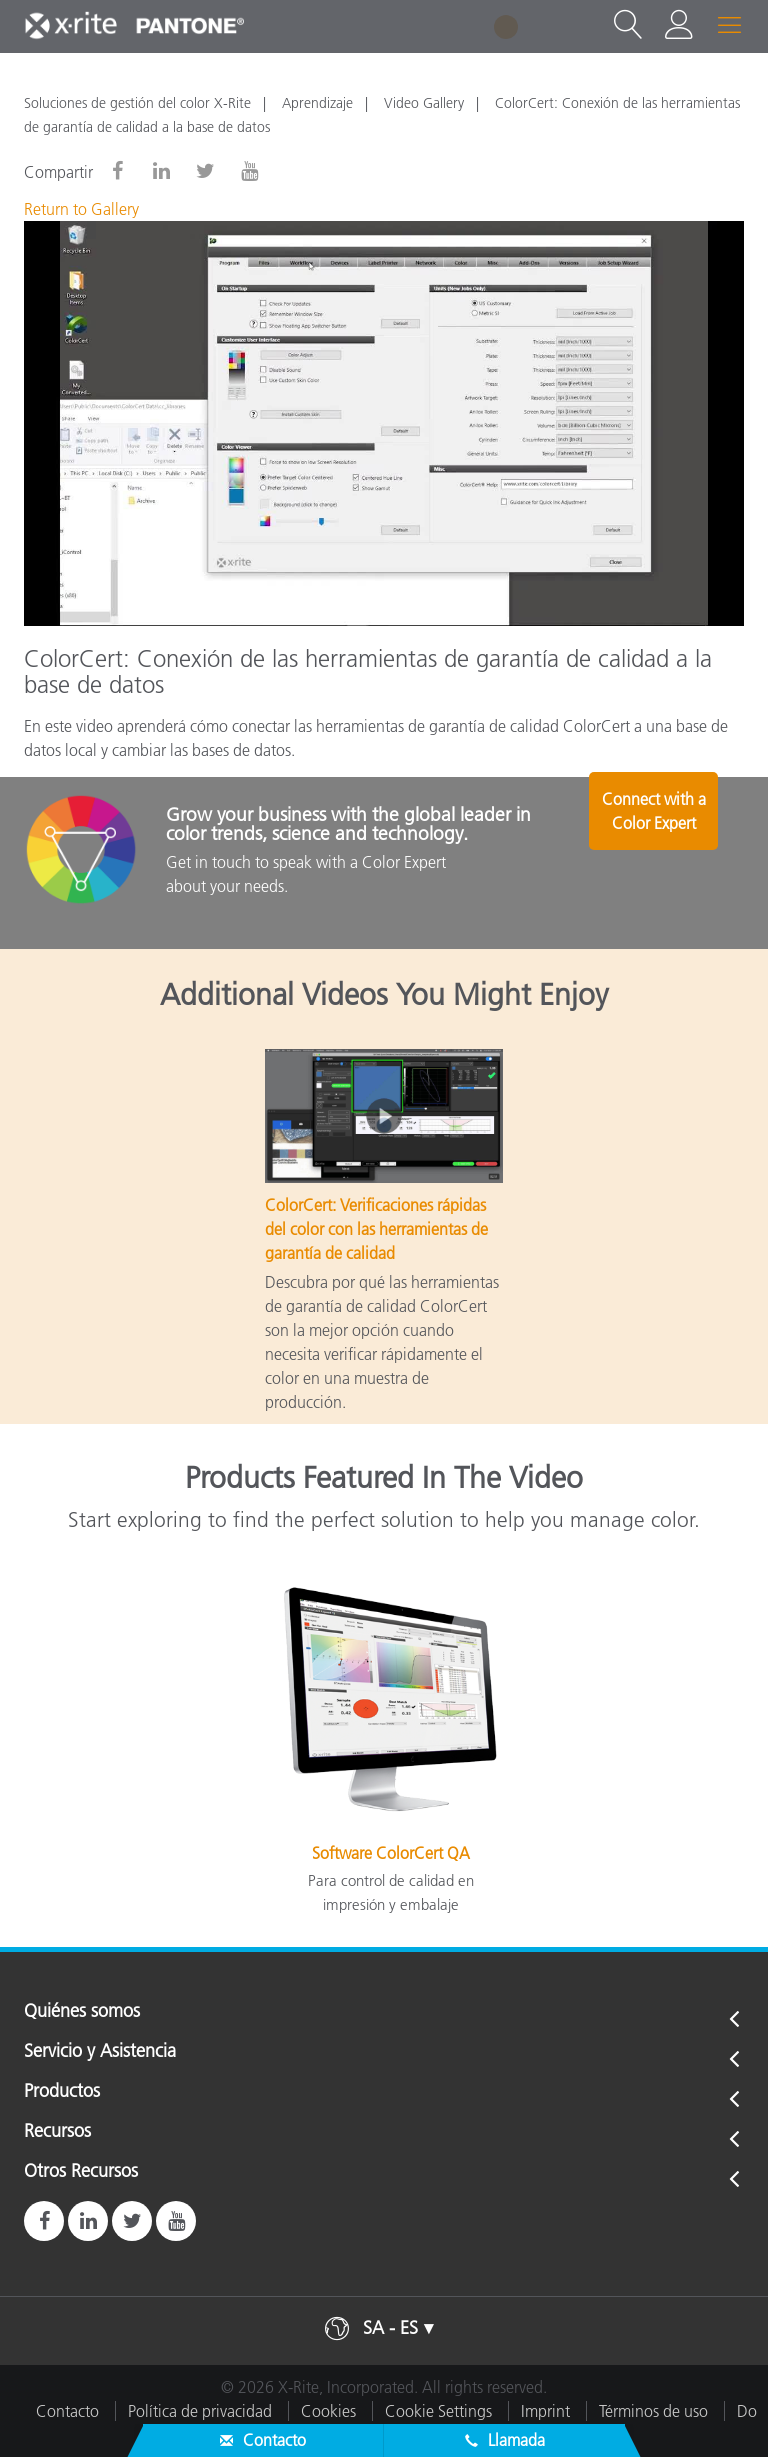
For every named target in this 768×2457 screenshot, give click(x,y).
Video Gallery (424, 103)
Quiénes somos (82, 2012)
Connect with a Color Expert (664, 852)
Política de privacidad (200, 2411)
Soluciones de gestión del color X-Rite (137, 103)
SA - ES (390, 2328)
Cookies (328, 2411)
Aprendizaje (317, 103)
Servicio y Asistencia (100, 2052)
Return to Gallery (81, 209)
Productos (62, 2092)
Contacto (67, 2411)
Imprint (545, 2411)
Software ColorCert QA (391, 1853)
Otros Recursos (81, 2172)
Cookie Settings (438, 2411)
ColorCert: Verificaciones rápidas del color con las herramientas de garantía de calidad (376, 1229)
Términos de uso (653, 2411)
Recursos (57, 2132)
